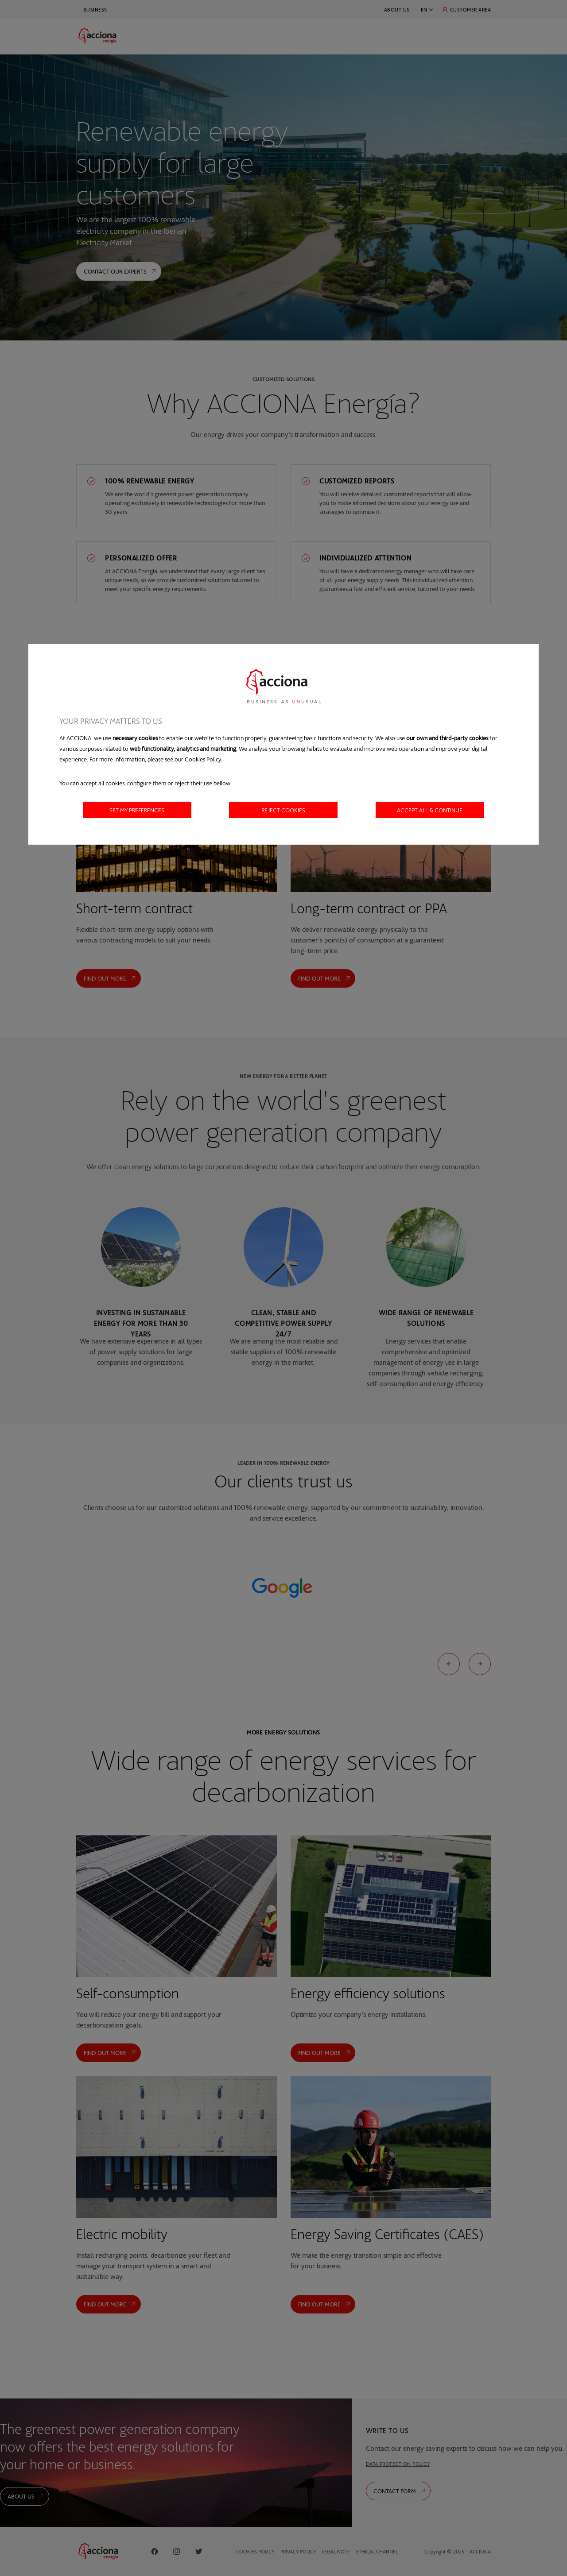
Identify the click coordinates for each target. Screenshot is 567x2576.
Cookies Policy (203, 759)
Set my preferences (136, 810)
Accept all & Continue (429, 810)
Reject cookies (283, 810)
